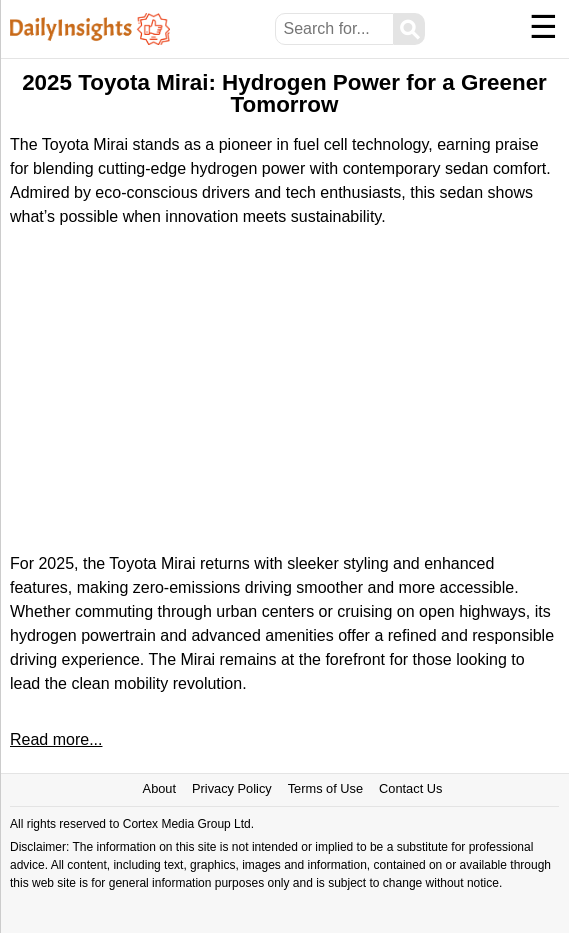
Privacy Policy (232, 788)
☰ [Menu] (543, 27)
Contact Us (410, 788)
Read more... (56, 739)
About (159, 788)
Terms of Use (325, 788)
